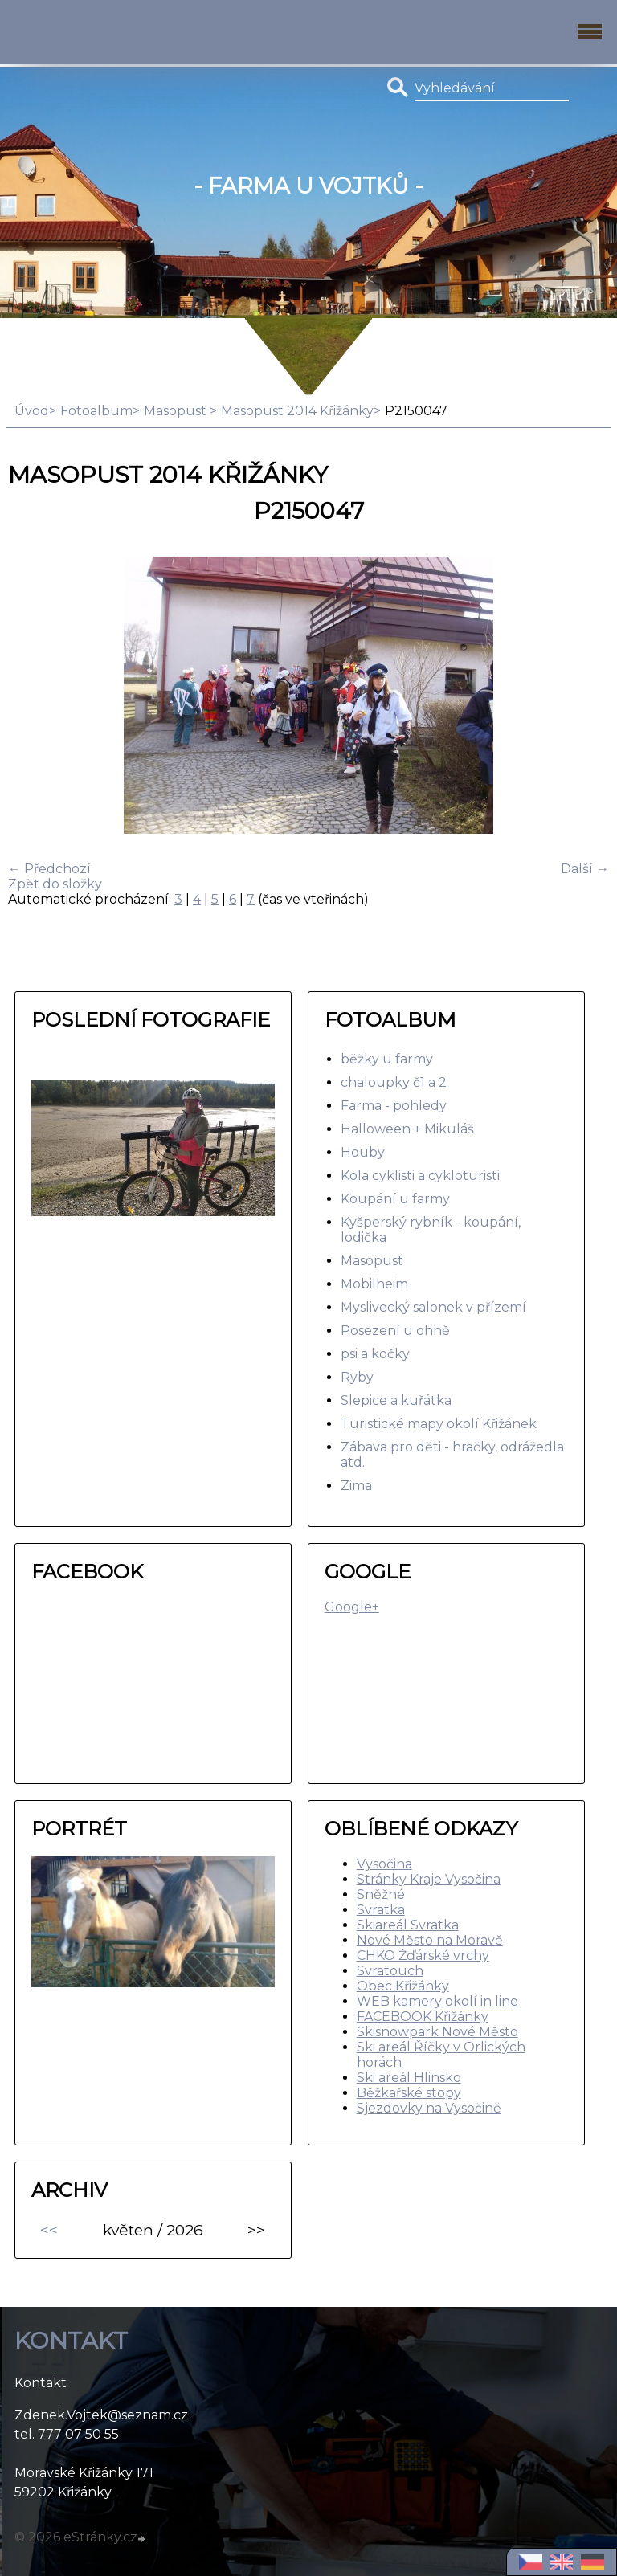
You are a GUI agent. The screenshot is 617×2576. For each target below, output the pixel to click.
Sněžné (381, 1894)
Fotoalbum (96, 410)
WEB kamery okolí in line (437, 2001)
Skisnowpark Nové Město (437, 2031)
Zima (356, 1485)
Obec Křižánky (403, 1986)
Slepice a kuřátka (396, 1400)
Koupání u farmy (395, 1198)
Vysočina (384, 1864)
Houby (363, 1152)
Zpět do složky (55, 884)
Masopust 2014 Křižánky (297, 410)
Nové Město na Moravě (430, 1940)
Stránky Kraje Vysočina (429, 1879)
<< (49, 2229)
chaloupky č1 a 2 (394, 1082)
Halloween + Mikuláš (407, 1129)
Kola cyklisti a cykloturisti (420, 1175)
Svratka (381, 1909)
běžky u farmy (387, 1059)
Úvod (31, 410)
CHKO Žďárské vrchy (423, 1955)
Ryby (357, 1377)
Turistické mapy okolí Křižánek (439, 1423)
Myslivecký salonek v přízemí (433, 1307)
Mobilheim (374, 1284)
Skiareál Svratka (408, 1925)
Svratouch (390, 1970)
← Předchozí (49, 868)
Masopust (177, 410)
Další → (585, 868)
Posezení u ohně (395, 1330)
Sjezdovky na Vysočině (429, 2108)
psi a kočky (375, 1353)
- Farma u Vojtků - (308, 186)
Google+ (352, 1607)
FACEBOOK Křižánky (422, 2016)
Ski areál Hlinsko (409, 2077)
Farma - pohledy (394, 1105)
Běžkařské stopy (409, 2092)
